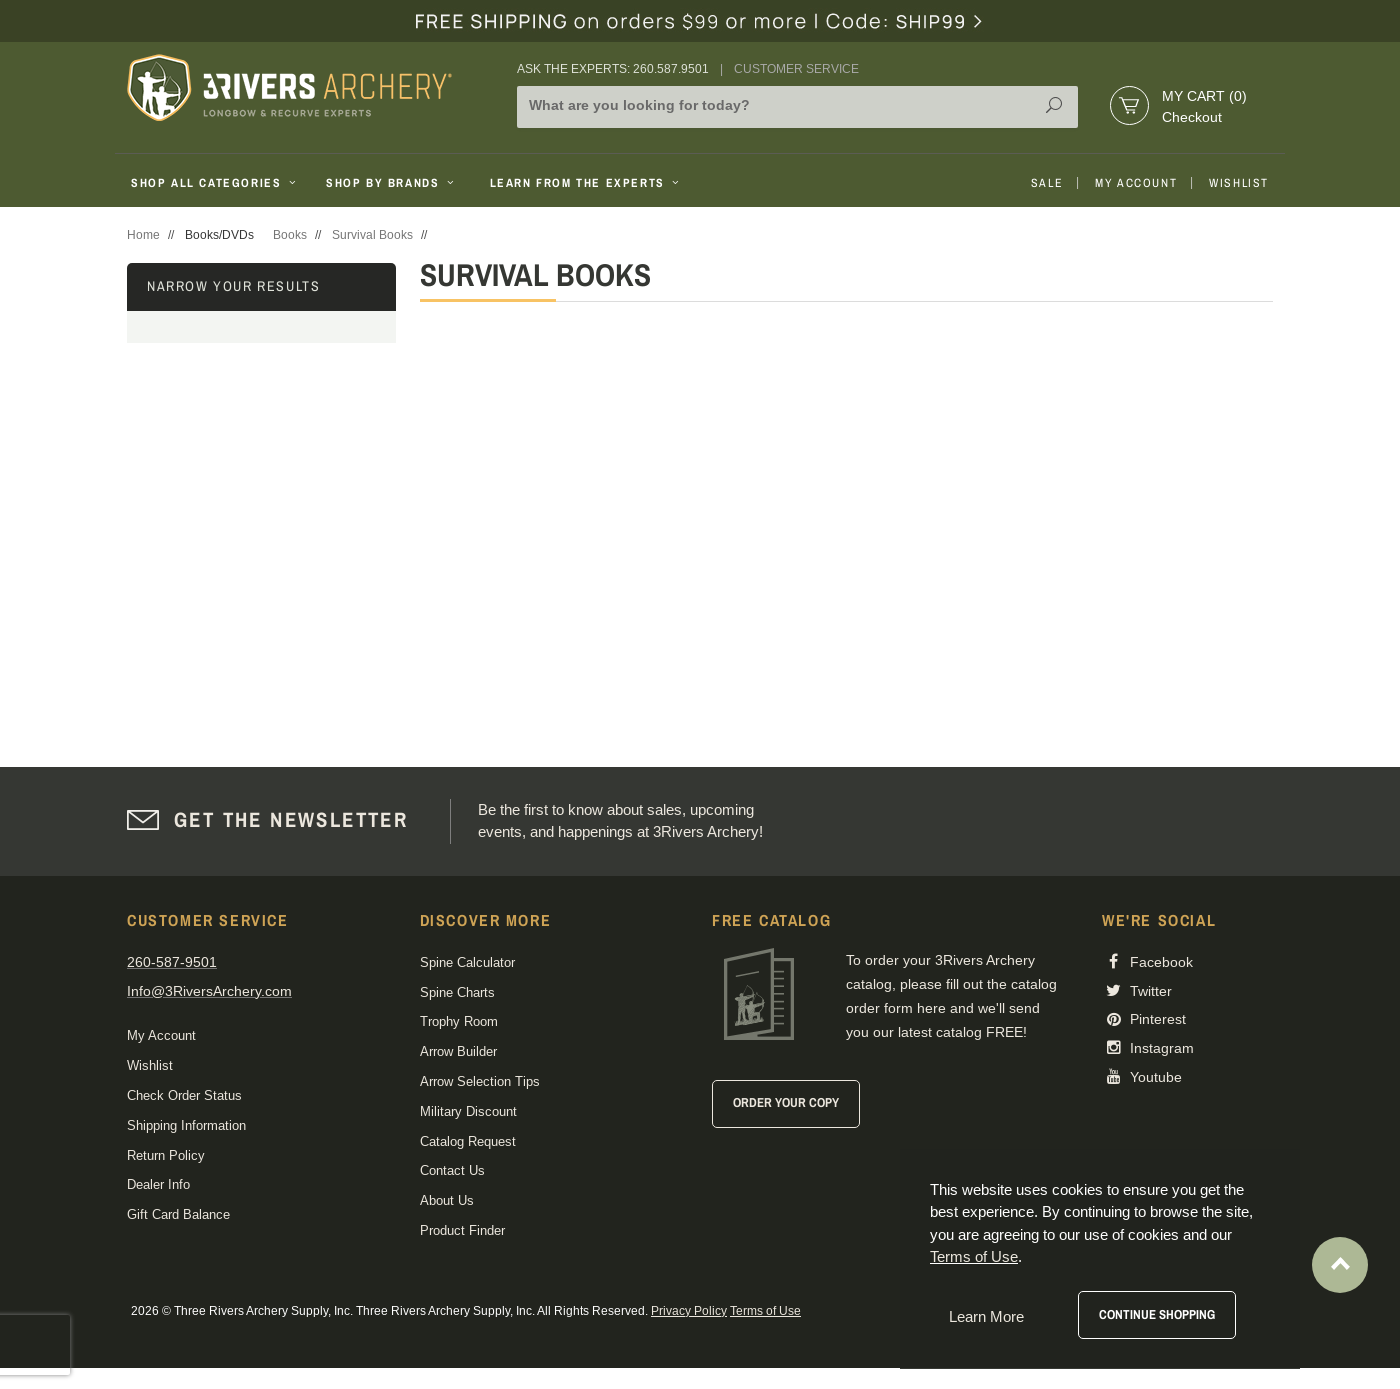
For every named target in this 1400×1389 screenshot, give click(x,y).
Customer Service (796, 69)
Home (143, 235)
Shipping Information (186, 1125)
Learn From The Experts (586, 183)
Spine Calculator (467, 962)
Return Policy (166, 1155)
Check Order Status (184, 1095)
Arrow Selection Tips (480, 1081)
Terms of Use (765, 1311)
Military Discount (468, 1111)
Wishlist (1239, 183)
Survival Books (372, 235)
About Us (447, 1200)
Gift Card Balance (178, 1214)
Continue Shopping (1157, 1314)
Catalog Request (468, 1141)
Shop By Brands (392, 183)
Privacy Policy (689, 1311)
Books (290, 235)
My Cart (1204, 96)
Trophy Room (459, 1021)
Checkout (1192, 117)
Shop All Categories (215, 183)
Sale (1047, 183)
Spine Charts (457, 992)
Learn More (986, 1316)
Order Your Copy (786, 1102)
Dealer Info (158, 1184)
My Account (1136, 183)
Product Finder (462, 1230)
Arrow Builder (458, 1051)
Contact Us (452, 1170)
